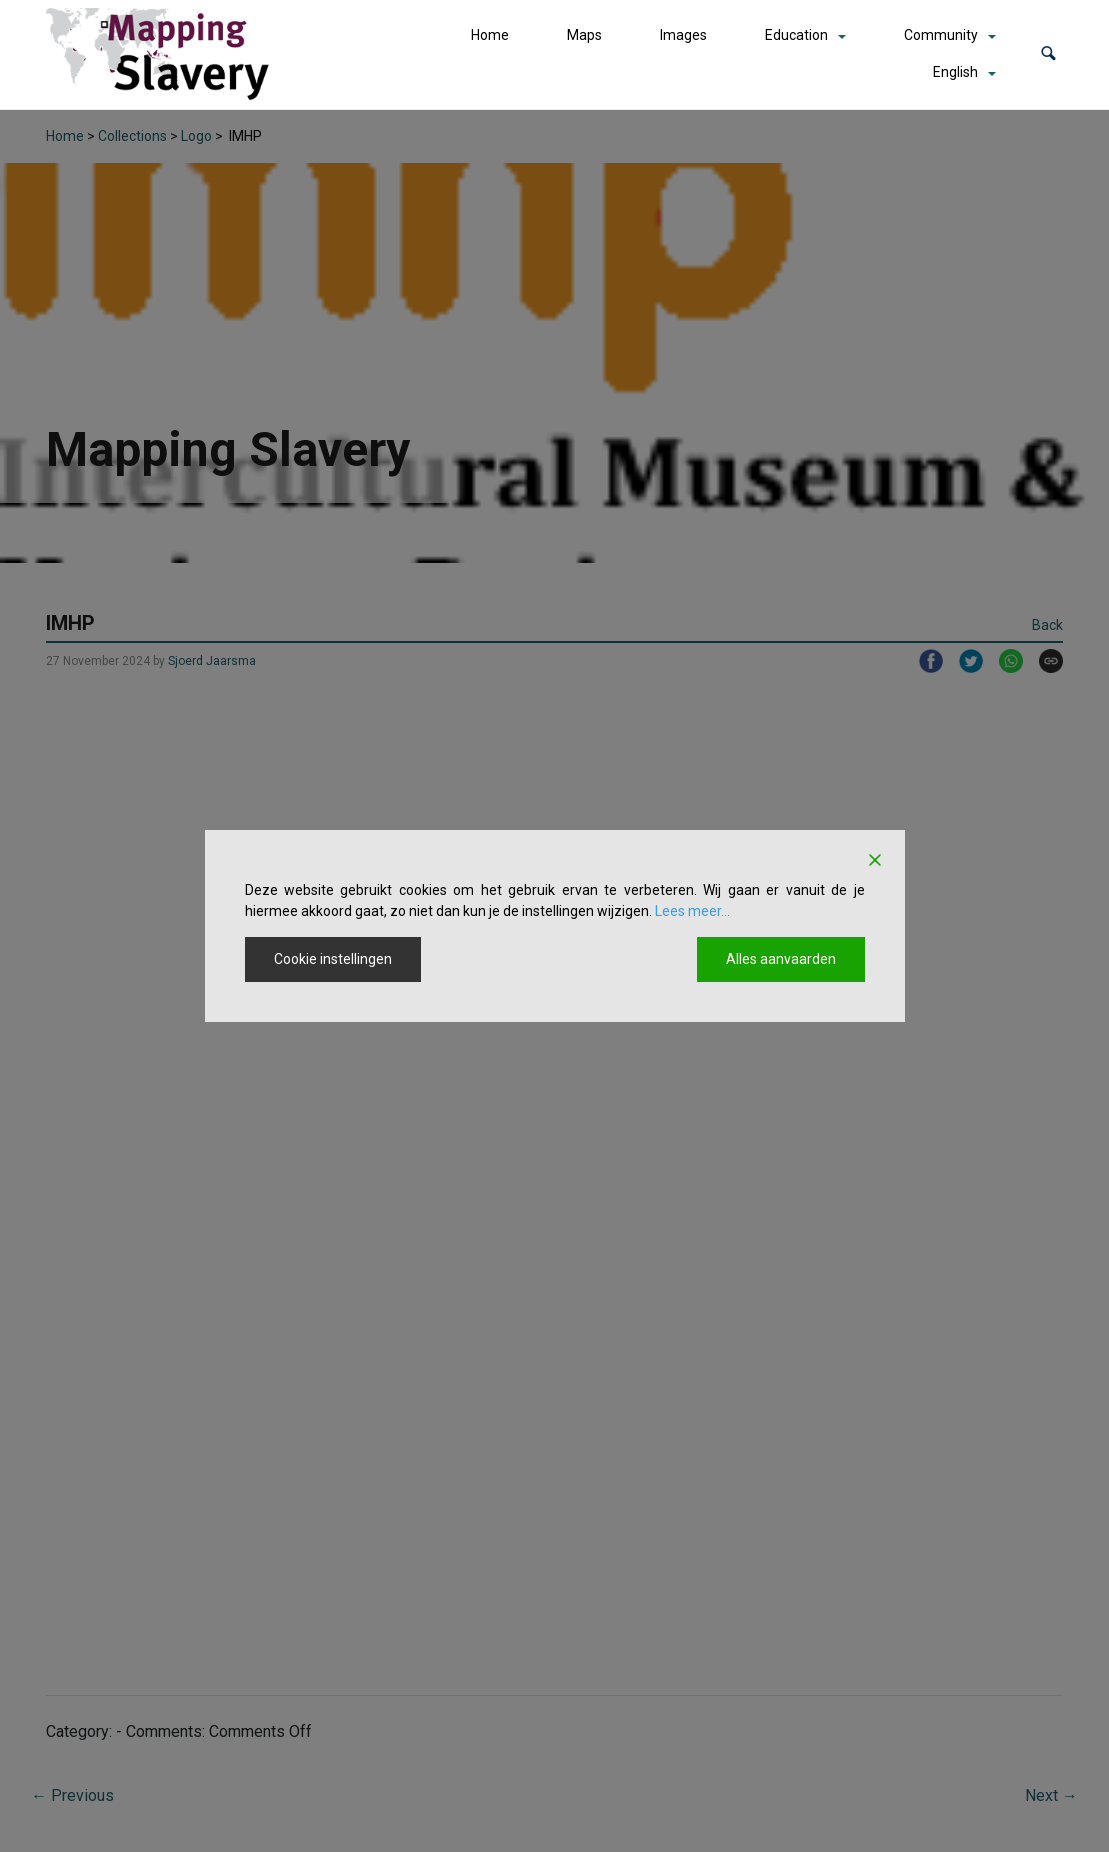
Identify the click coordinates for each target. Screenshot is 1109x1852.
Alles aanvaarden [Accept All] (781, 959)
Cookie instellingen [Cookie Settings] (333, 959)
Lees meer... (692, 911)
